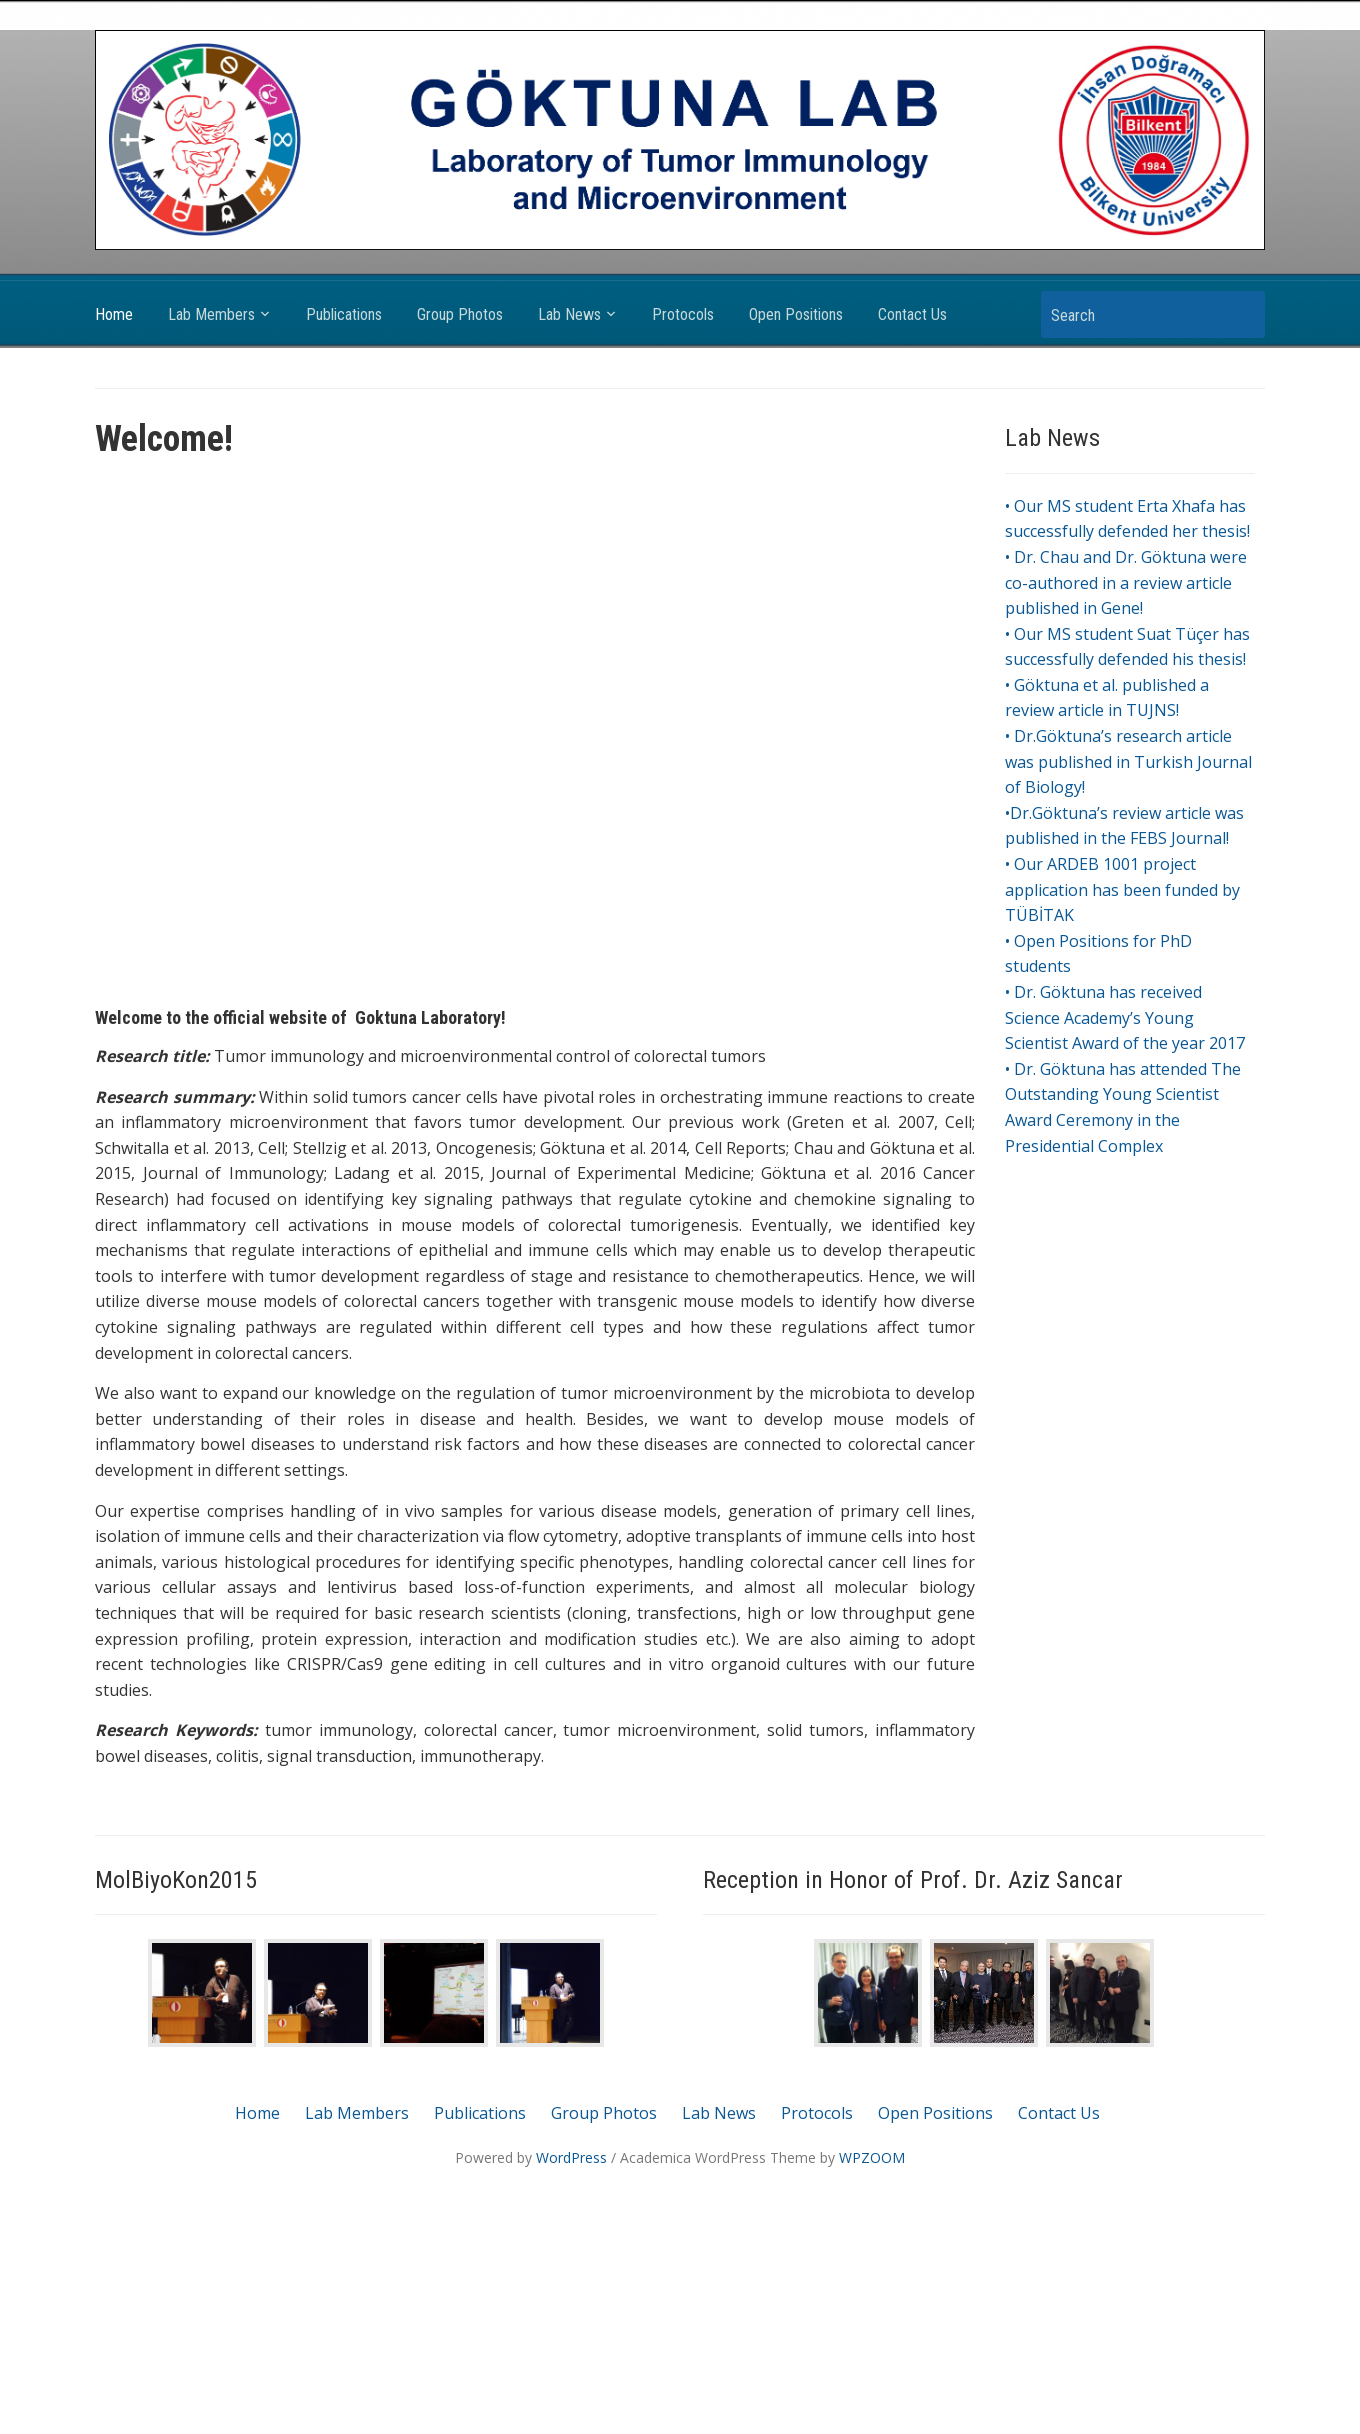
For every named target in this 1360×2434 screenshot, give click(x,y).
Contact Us (912, 314)
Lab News (569, 314)
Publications (344, 314)
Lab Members (211, 314)
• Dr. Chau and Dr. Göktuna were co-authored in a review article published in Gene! (1126, 582)
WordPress (571, 2157)
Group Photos (460, 314)
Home (114, 314)
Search (1240, 314)
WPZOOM (872, 2157)
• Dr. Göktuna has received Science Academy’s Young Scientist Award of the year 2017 (1125, 1017)
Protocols (683, 314)
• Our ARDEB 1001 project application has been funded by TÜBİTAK (1122, 889)
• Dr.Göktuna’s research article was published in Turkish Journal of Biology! (1128, 761)
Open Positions (796, 314)
